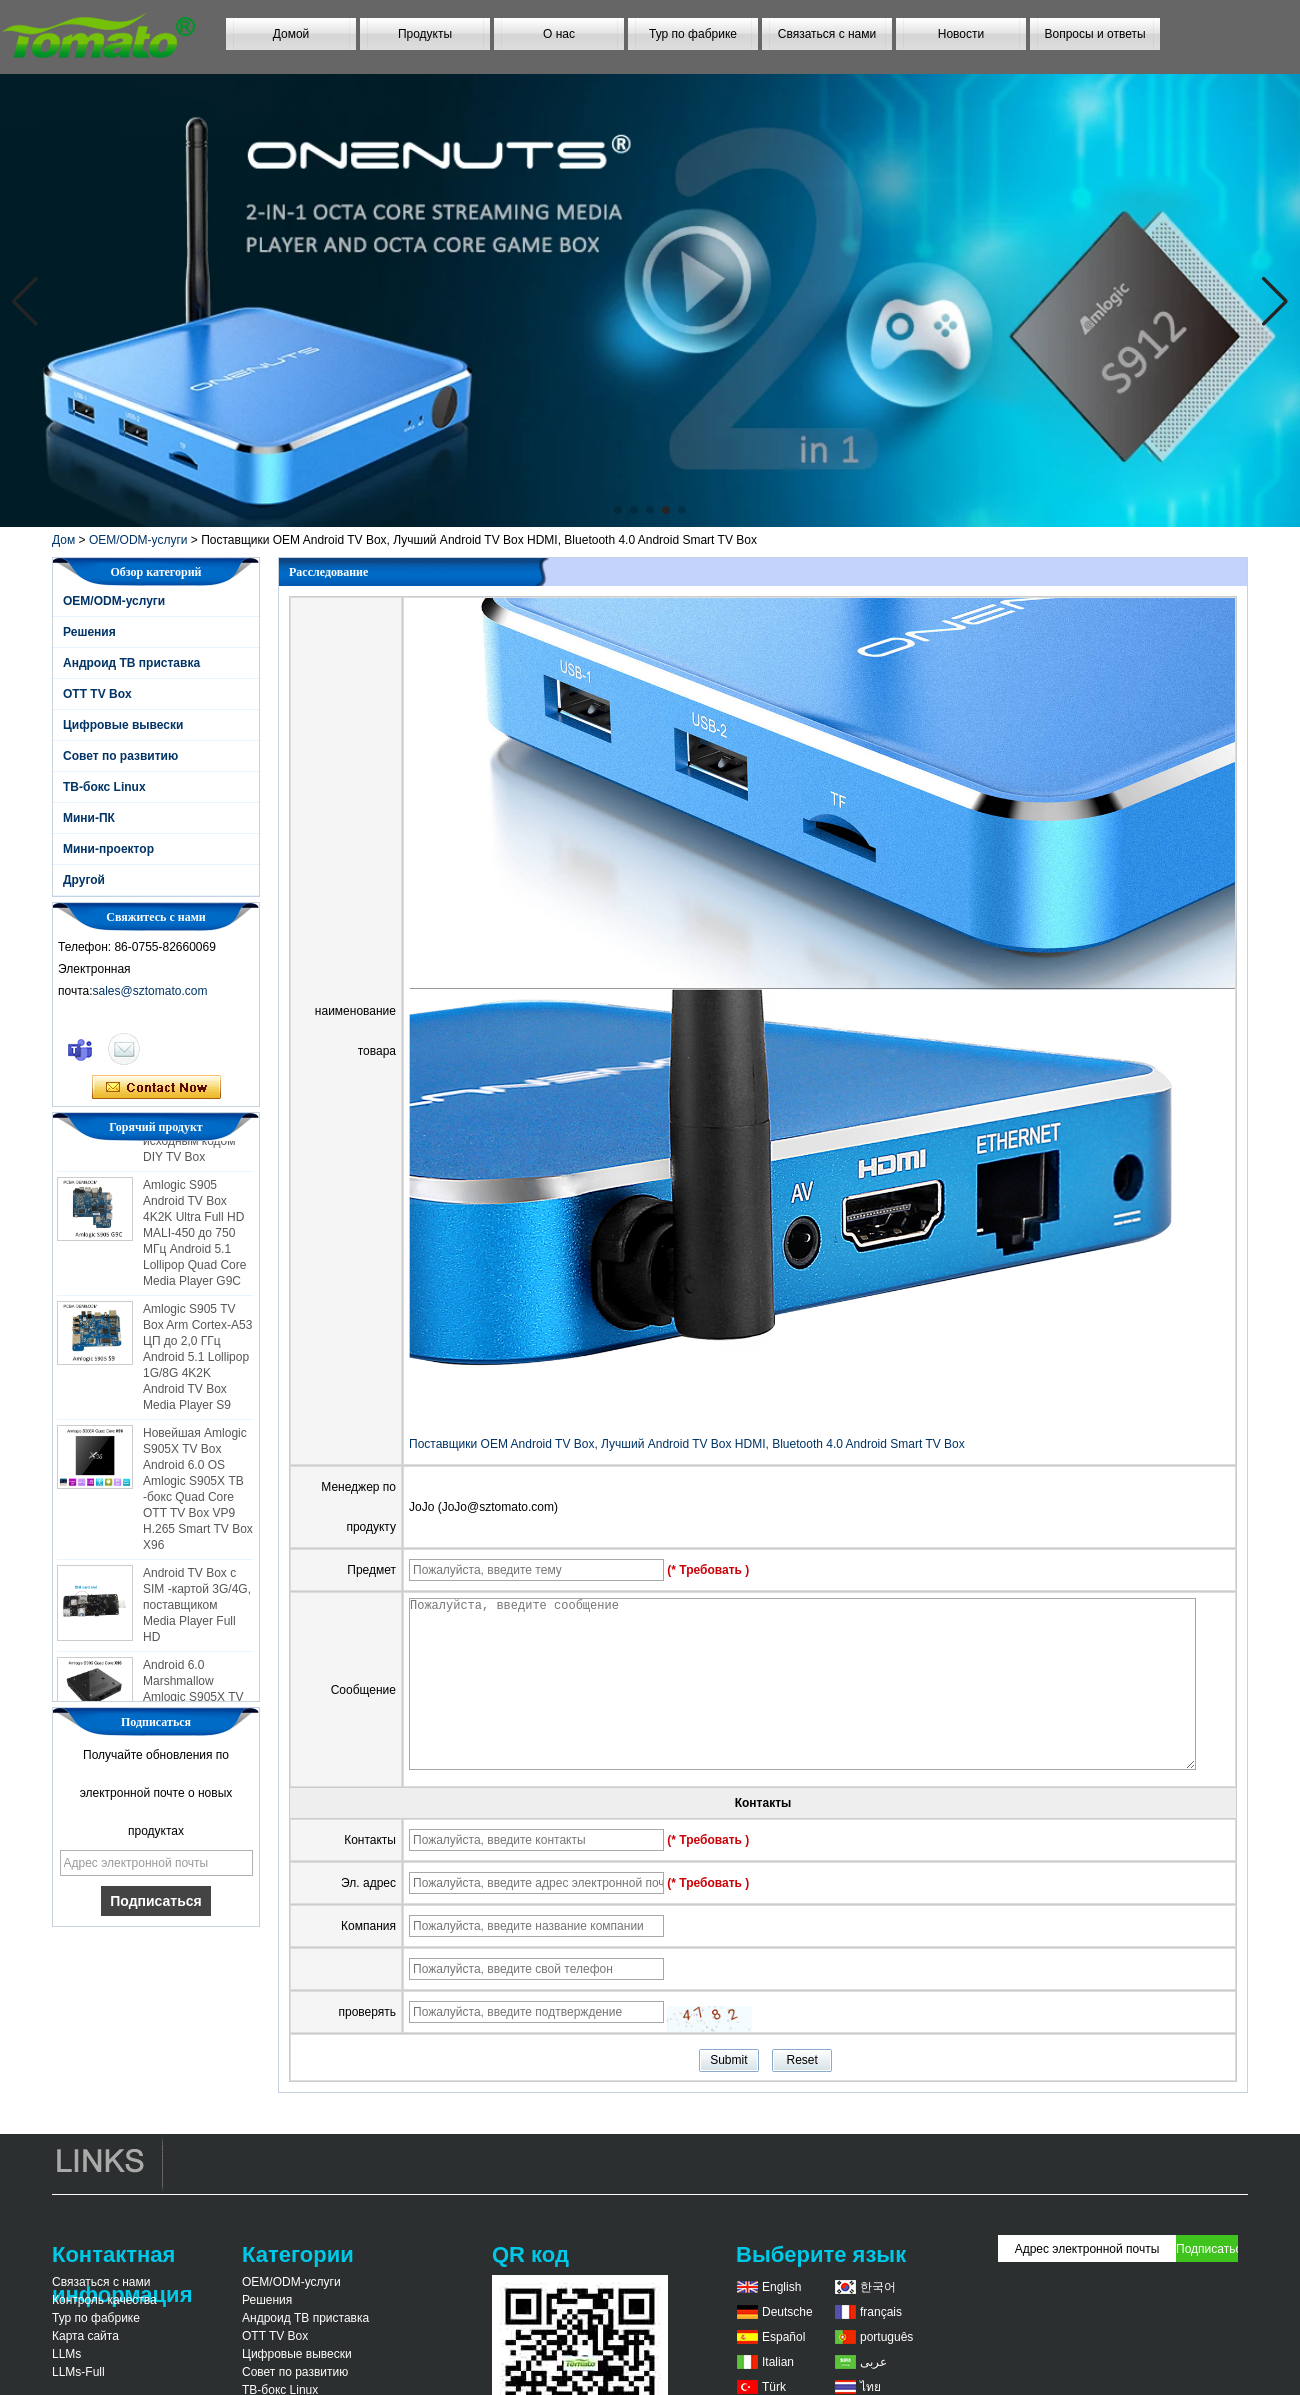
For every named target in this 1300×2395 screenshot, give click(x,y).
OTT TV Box (97, 694)
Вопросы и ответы (1094, 34)
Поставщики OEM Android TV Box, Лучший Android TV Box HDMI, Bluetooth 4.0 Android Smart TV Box (687, 1444)
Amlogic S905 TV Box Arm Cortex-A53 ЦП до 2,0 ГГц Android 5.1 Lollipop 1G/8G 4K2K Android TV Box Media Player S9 (197, 1362)
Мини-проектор (108, 849)
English (781, 2287)
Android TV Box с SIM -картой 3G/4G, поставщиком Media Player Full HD (197, 1610)
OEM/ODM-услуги (138, 540)
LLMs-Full (78, 2372)
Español (783, 2337)
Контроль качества (104, 2300)
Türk (774, 2387)
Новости (961, 34)
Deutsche (787, 2312)
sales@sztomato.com (150, 991)
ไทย (870, 2387)
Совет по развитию (120, 756)
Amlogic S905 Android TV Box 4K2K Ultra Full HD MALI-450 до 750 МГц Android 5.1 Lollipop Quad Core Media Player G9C (194, 1238)
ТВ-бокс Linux (104, 787)
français (881, 2312)
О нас (559, 34)
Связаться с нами (827, 34)
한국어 (878, 2287)
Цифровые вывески (123, 725)
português (886, 2337)
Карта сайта (85, 2336)
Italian (778, 2362)
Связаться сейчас (156, 1088)
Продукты (425, 34)
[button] (618, 510)
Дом (63, 540)
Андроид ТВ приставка (131, 663)
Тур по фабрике (693, 34)
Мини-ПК (89, 818)
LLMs (66, 2354)
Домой (291, 34)
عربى (873, 2362)
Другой (84, 880)
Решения (89, 632)
